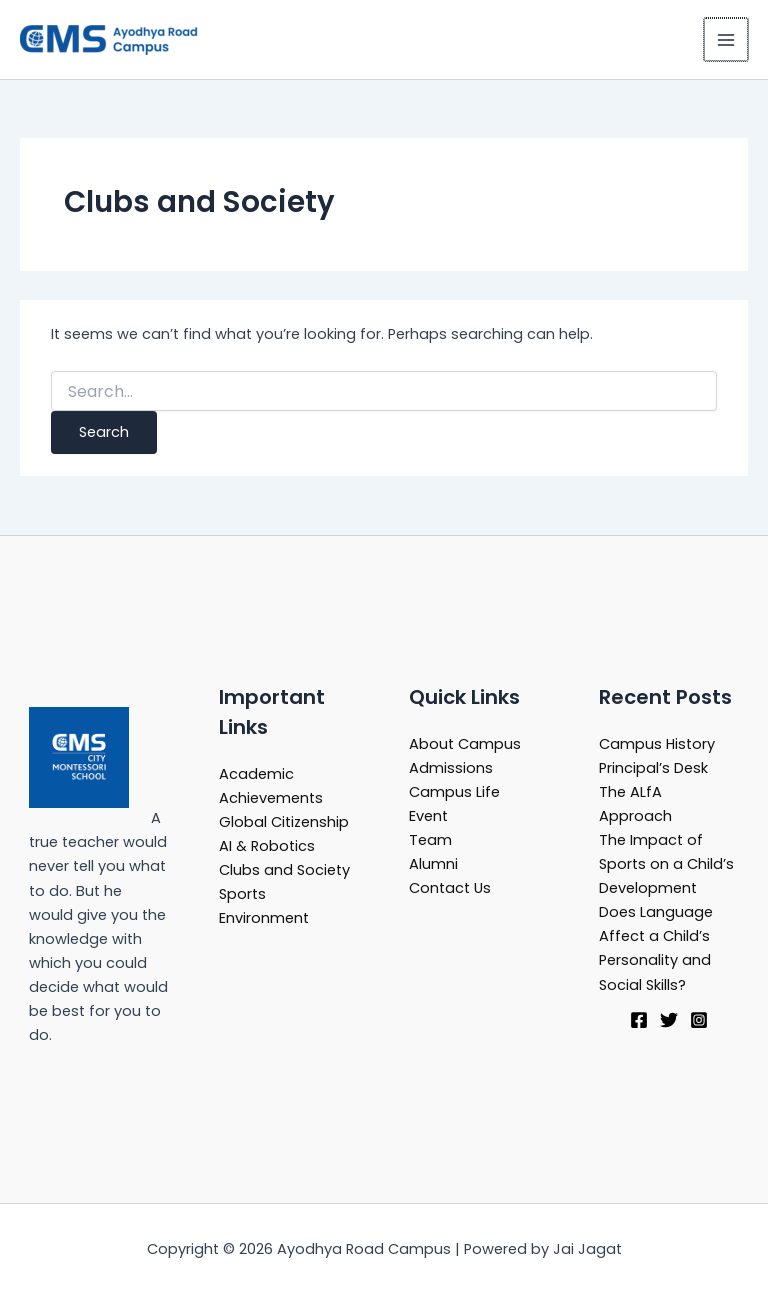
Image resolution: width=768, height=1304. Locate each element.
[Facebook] (639, 1020)
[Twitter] (669, 1020)
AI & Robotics (267, 846)
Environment (264, 918)
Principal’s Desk (653, 768)
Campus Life (454, 792)
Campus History (657, 744)
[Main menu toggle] (727, 40)
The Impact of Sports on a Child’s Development (666, 864)
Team (430, 840)
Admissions (451, 768)
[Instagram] (699, 1020)
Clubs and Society (284, 870)
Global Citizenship (284, 822)
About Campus (465, 744)
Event (428, 816)
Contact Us (450, 888)
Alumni (433, 864)
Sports (242, 894)
